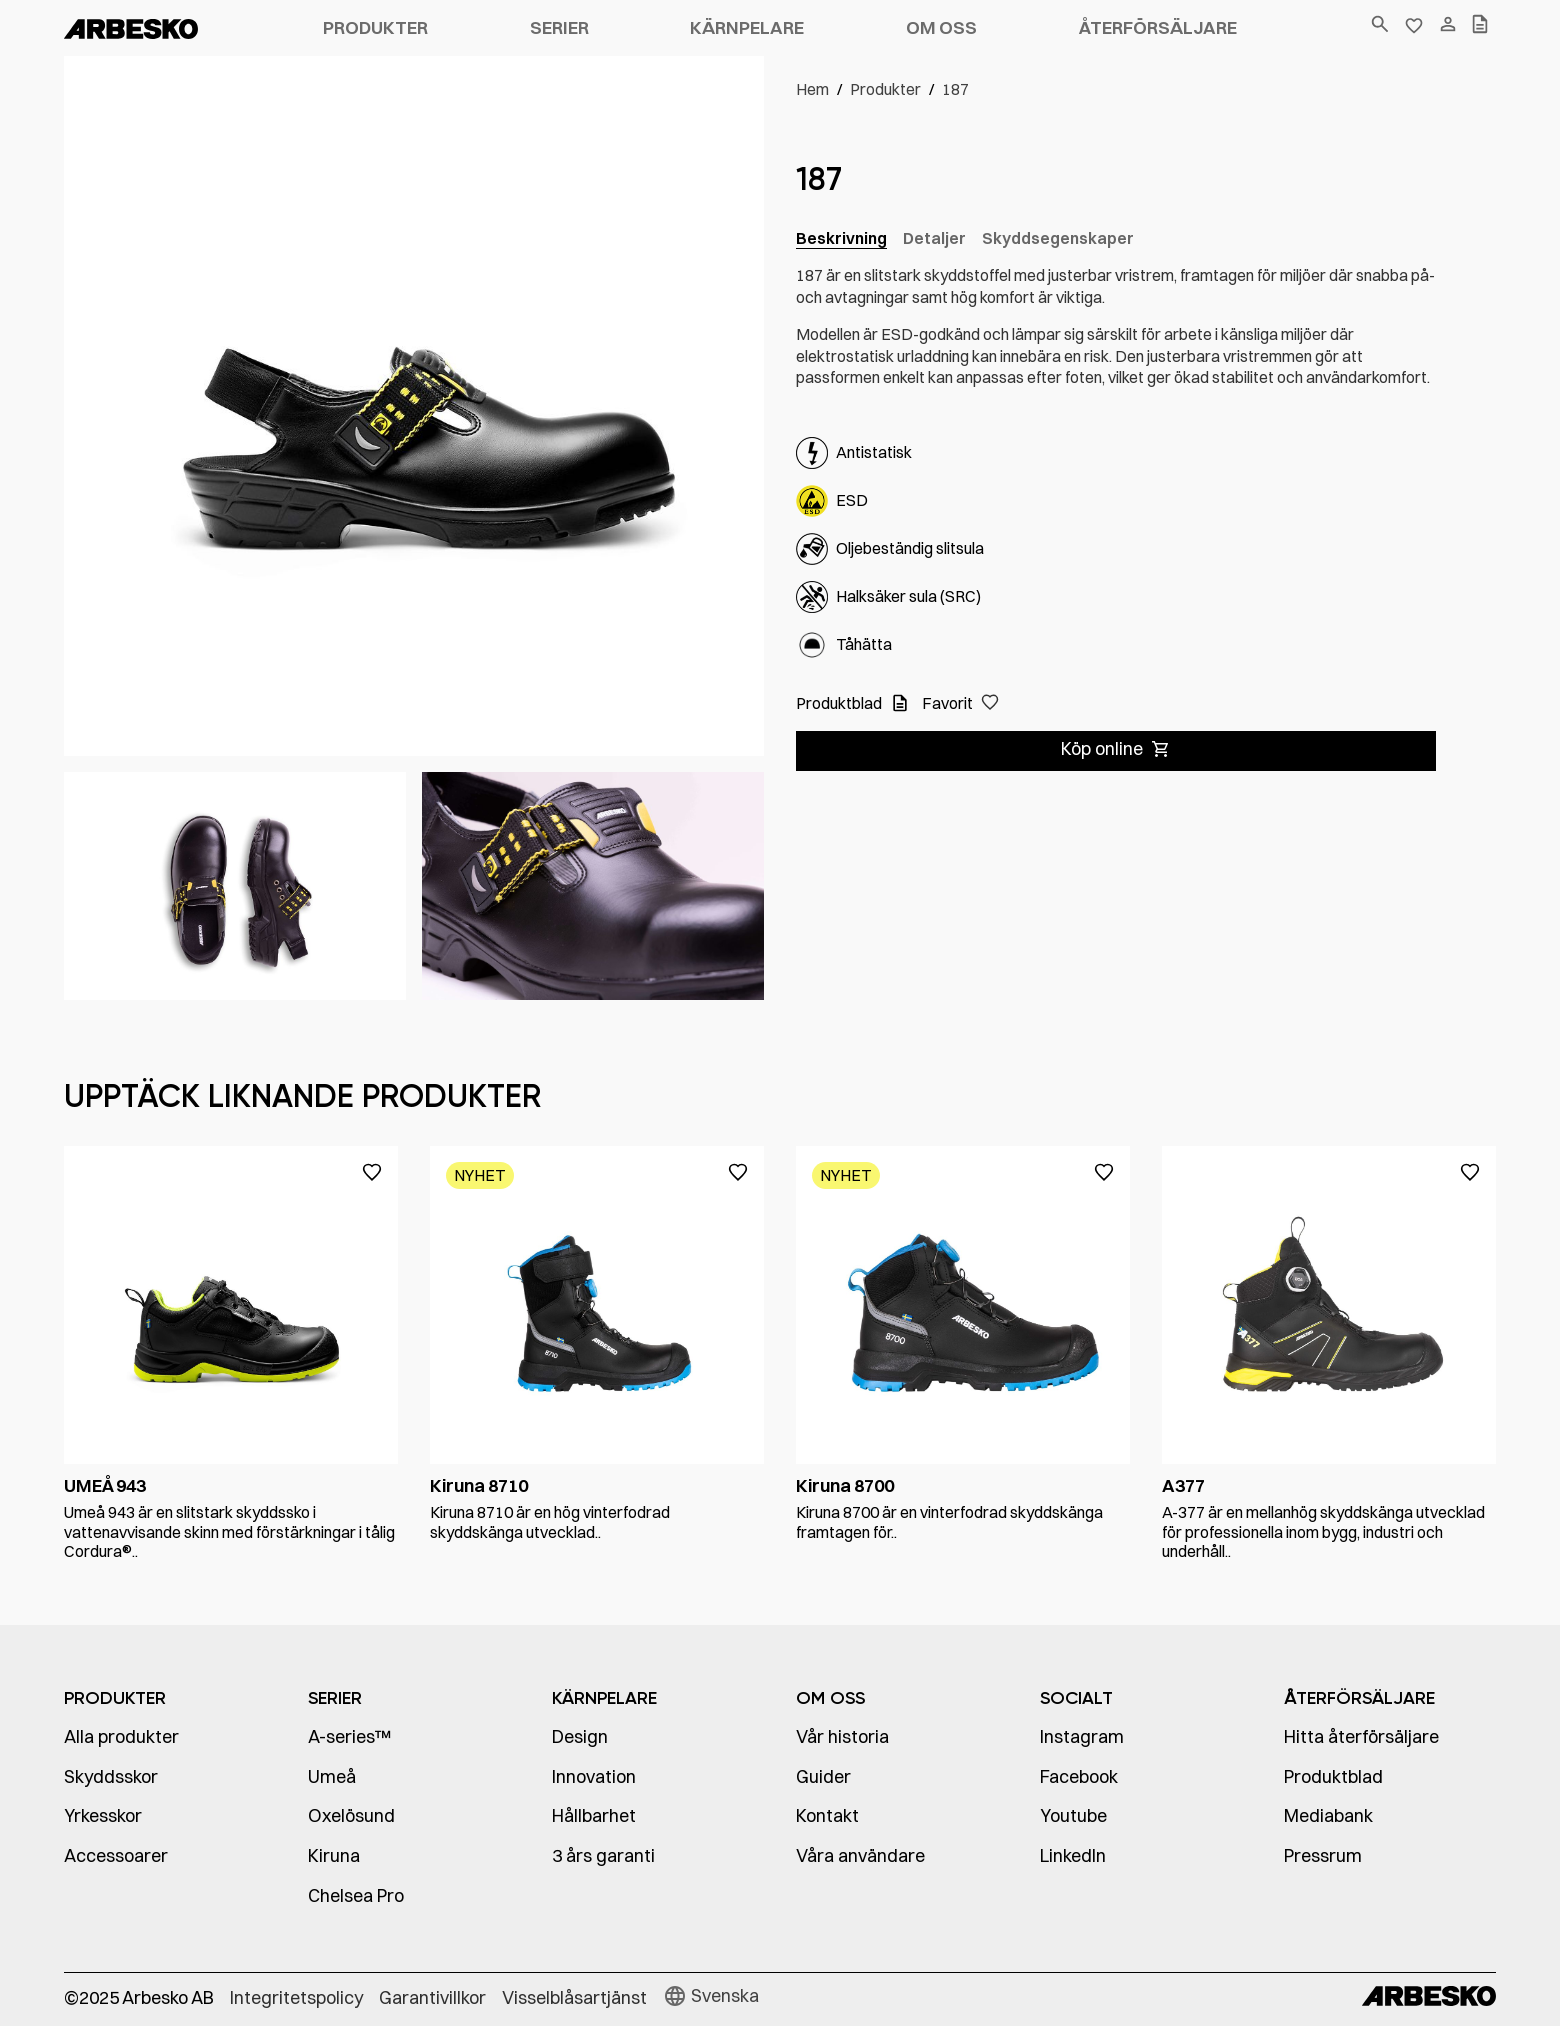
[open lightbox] (235, 886)
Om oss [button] (941, 27)
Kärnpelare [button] (747, 27)
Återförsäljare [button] (1158, 27)
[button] (960, 704)
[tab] (841, 239)
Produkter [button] (375, 27)
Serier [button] (559, 27)
